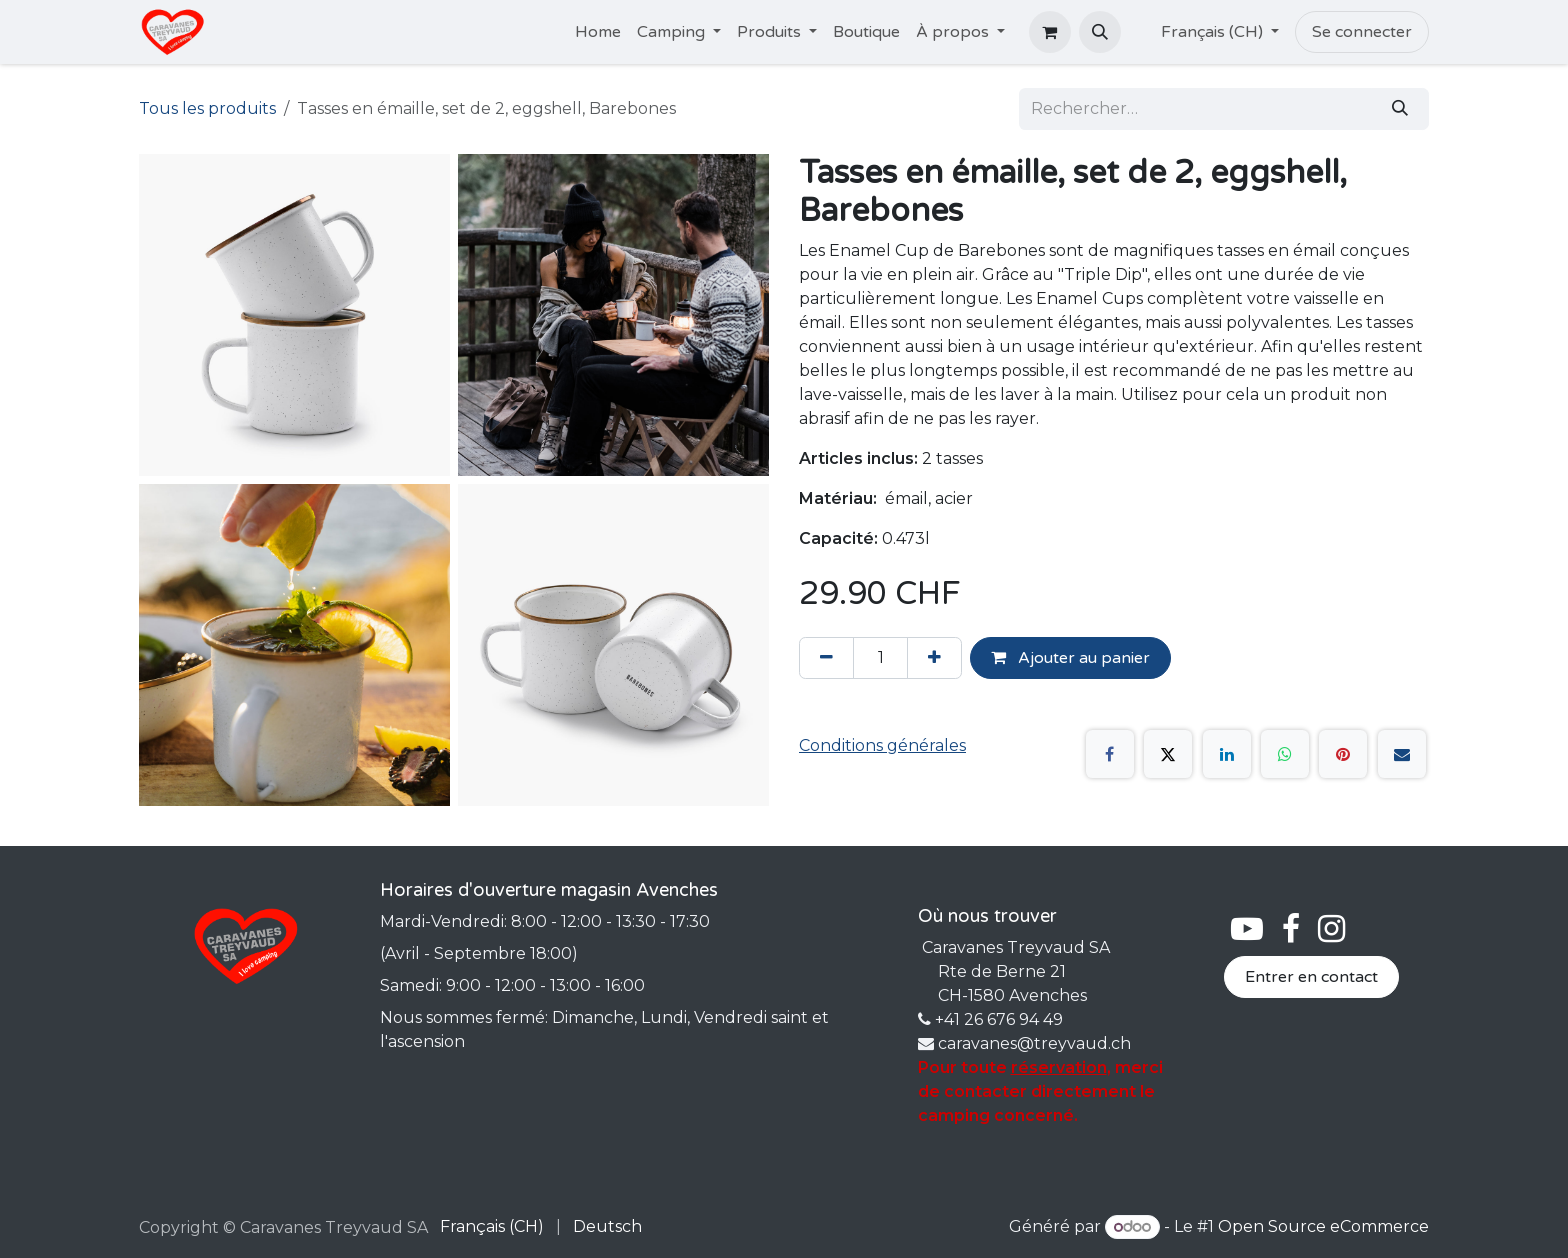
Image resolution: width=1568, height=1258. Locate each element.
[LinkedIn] (1227, 754)
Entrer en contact (1311, 977)
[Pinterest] (1343, 754)
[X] (1168, 754)
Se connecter (1362, 32)
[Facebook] (1110, 754)
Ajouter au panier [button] (1070, 658)
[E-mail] (1402, 754)
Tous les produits (207, 108)
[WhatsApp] (1285, 754)
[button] (1100, 32)
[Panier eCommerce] (1050, 32)
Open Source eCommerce (1323, 1226)
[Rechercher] (1400, 109)
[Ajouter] (934, 658)
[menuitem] (598, 32)
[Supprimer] (826, 658)
